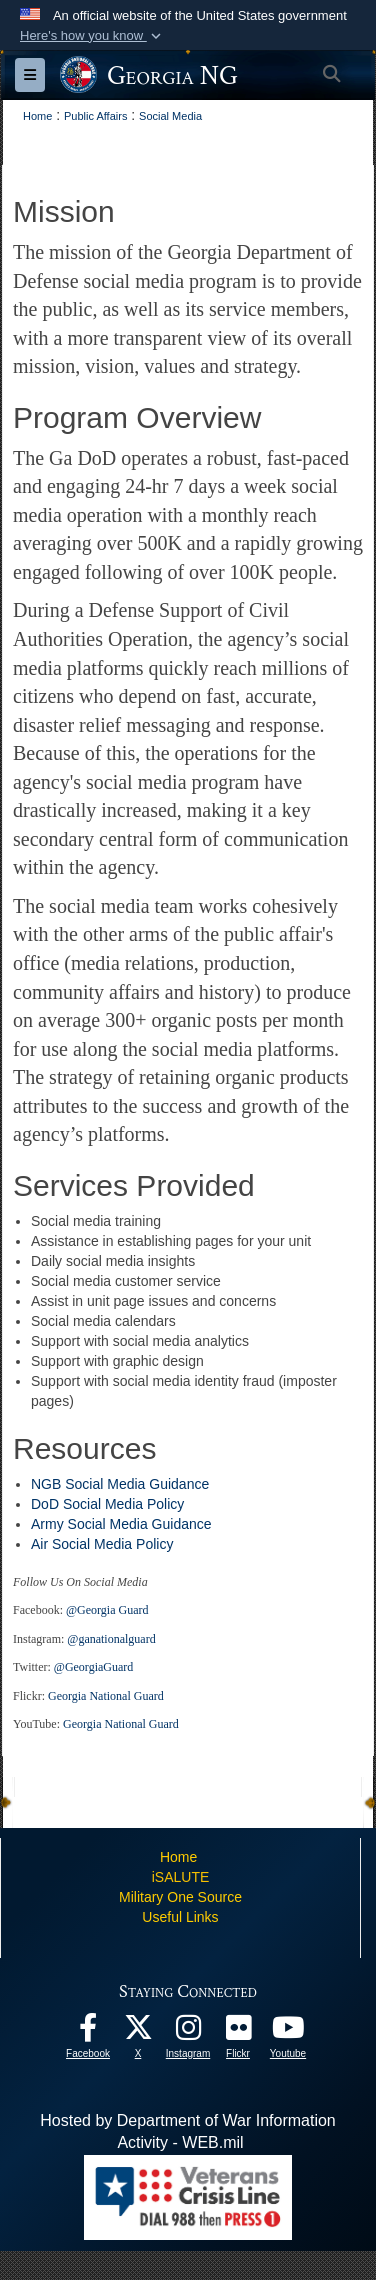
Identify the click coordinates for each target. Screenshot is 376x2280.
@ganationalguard (111, 1639)
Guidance (179, 1484)
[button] (92, 36)
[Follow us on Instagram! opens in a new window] (188, 2032)
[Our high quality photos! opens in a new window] (238, 2032)
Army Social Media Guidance (121, 1524)
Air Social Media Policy (104, 1544)
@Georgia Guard (107, 1610)
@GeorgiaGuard (93, 1667)
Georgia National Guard (106, 1696)
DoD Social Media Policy (109, 1504)
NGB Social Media (90, 1484)
